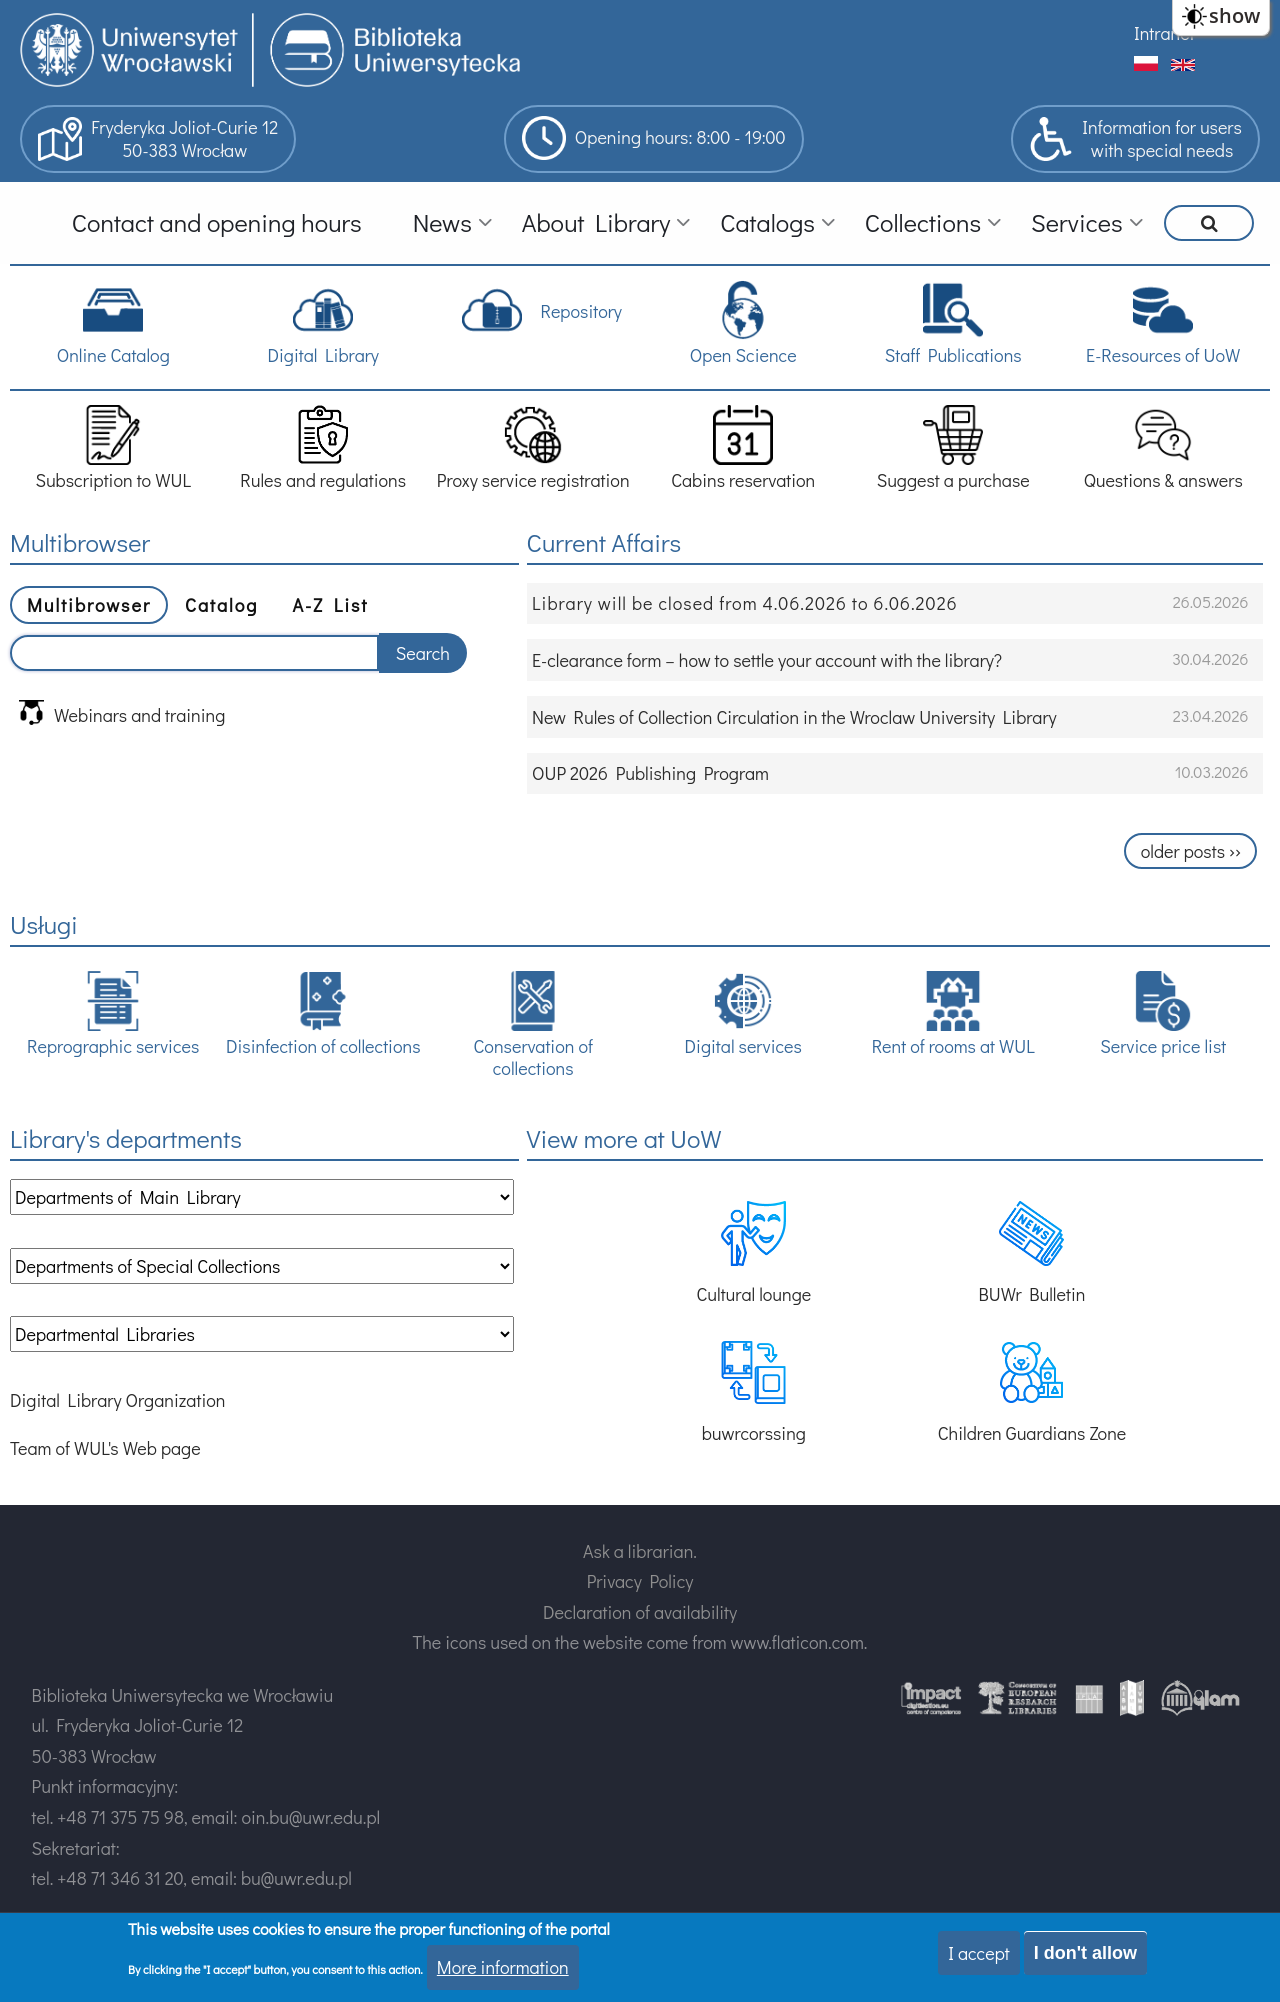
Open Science (743, 323)
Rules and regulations (323, 448)
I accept (979, 1953)
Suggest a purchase (953, 448)
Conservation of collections (532, 1025)
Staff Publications (953, 323)
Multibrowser (89, 605)
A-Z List (330, 605)
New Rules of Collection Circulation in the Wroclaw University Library (794, 717)
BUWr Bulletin (1032, 1253)
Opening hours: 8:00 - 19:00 (654, 138)
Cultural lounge (753, 1253)
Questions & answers (1163, 448)
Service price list (1163, 1014)
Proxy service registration (533, 448)
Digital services (743, 1014)
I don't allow (1085, 1953)
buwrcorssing (754, 1392)
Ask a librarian (638, 1551)
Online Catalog (113, 323)
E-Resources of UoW (1163, 323)
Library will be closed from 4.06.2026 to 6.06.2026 (745, 603)
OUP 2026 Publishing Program (650, 773)
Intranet (1164, 33)
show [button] (1234, 15)
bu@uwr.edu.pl (296, 1878)
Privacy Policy (640, 1581)
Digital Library (322, 323)
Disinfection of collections (323, 1014)
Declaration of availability (640, 1612)
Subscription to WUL (113, 448)
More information (503, 1967)
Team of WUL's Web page (105, 1448)
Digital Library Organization (117, 1400)
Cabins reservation (743, 448)
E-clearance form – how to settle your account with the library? (767, 660)
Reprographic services (113, 1014)
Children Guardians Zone (1032, 1392)
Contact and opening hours (217, 222)
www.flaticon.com (797, 1642)
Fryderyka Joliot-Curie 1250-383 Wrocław (158, 139)
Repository (541, 310)
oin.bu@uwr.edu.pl (310, 1817)
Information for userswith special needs (1135, 139)
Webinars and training (122, 713)
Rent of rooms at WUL (953, 1014)
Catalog (221, 605)
